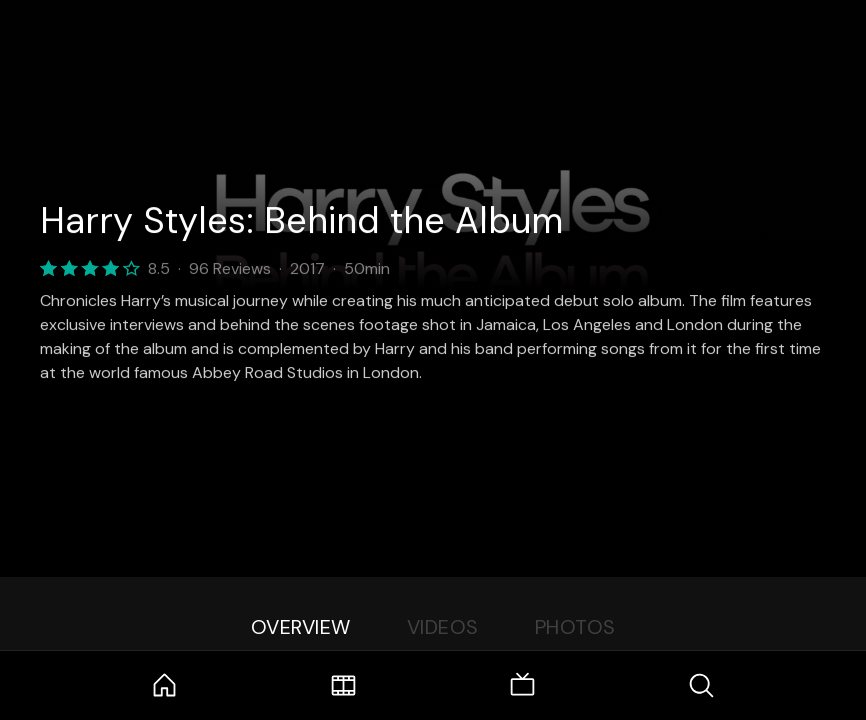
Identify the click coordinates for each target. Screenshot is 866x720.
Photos (575, 627)
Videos (443, 627)
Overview (301, 627)
